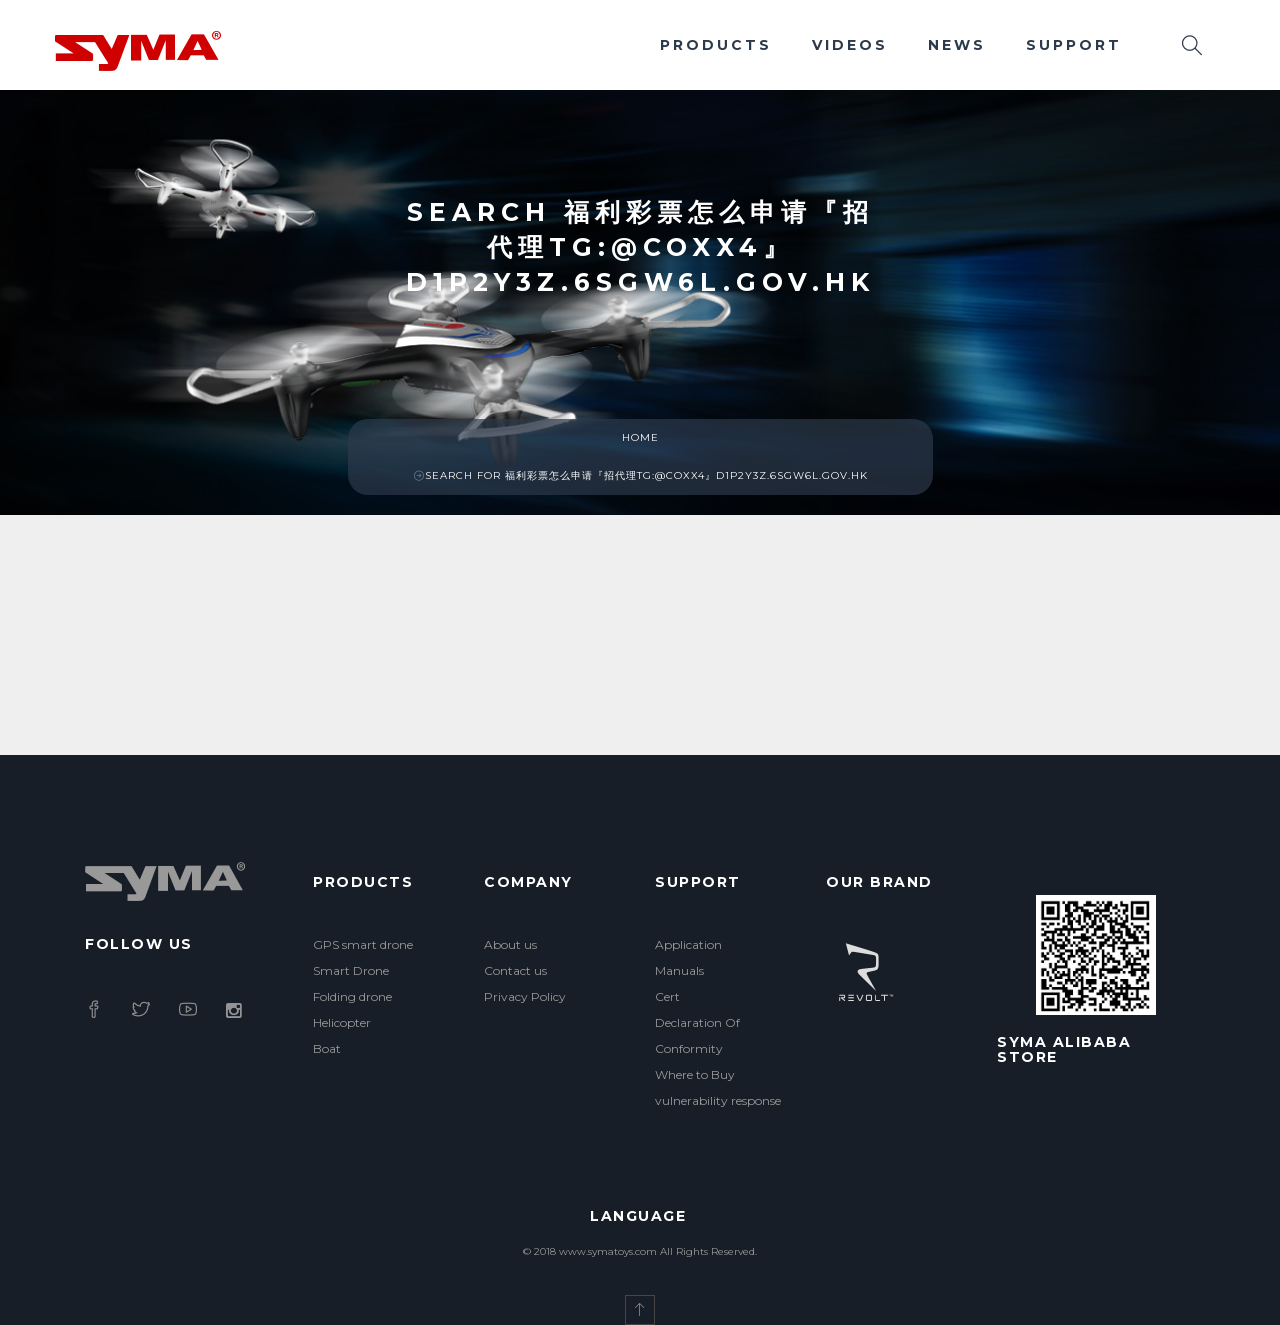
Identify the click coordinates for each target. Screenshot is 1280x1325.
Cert (667, 996)
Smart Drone (351, 970)
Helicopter (342, 1022)
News (957, 45)
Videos (850, 45)
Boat (327, 1048)
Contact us (515, 970)
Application (688, 944)
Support (1074, 45)
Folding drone (352, 996)
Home (640, 437)
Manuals (679, 970)
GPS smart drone (363, 944)
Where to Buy (695, 1074)
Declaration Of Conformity (697, 1035)
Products (716, 45)
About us (510, 944)
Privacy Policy (525, 996)
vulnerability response (718, 1100)
